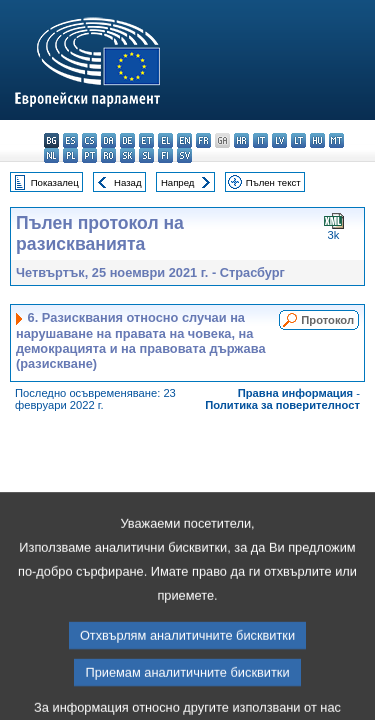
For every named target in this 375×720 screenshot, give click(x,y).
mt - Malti (336, 140)
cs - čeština (89, 140)
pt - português (89, 155)
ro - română (108, 155)
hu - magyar (317, 140)
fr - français (203, 140)
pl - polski (70, 155)
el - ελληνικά (165, 140)
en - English (184, 140)
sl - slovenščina (146, 155)
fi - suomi (165, 155)
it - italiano (260, 140)
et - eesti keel (146, 140)
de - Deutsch (127, 140)
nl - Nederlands (51, 155)
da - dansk (108, 140)
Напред (178, 182)
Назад (128, 182)
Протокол (327, 320)
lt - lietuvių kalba (298, 140)
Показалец (55, 182)
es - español (70, 140)
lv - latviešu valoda (279, 140)
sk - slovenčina (127, 155)
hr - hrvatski (241, 140)
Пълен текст (273, 182)
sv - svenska (184, 155)
